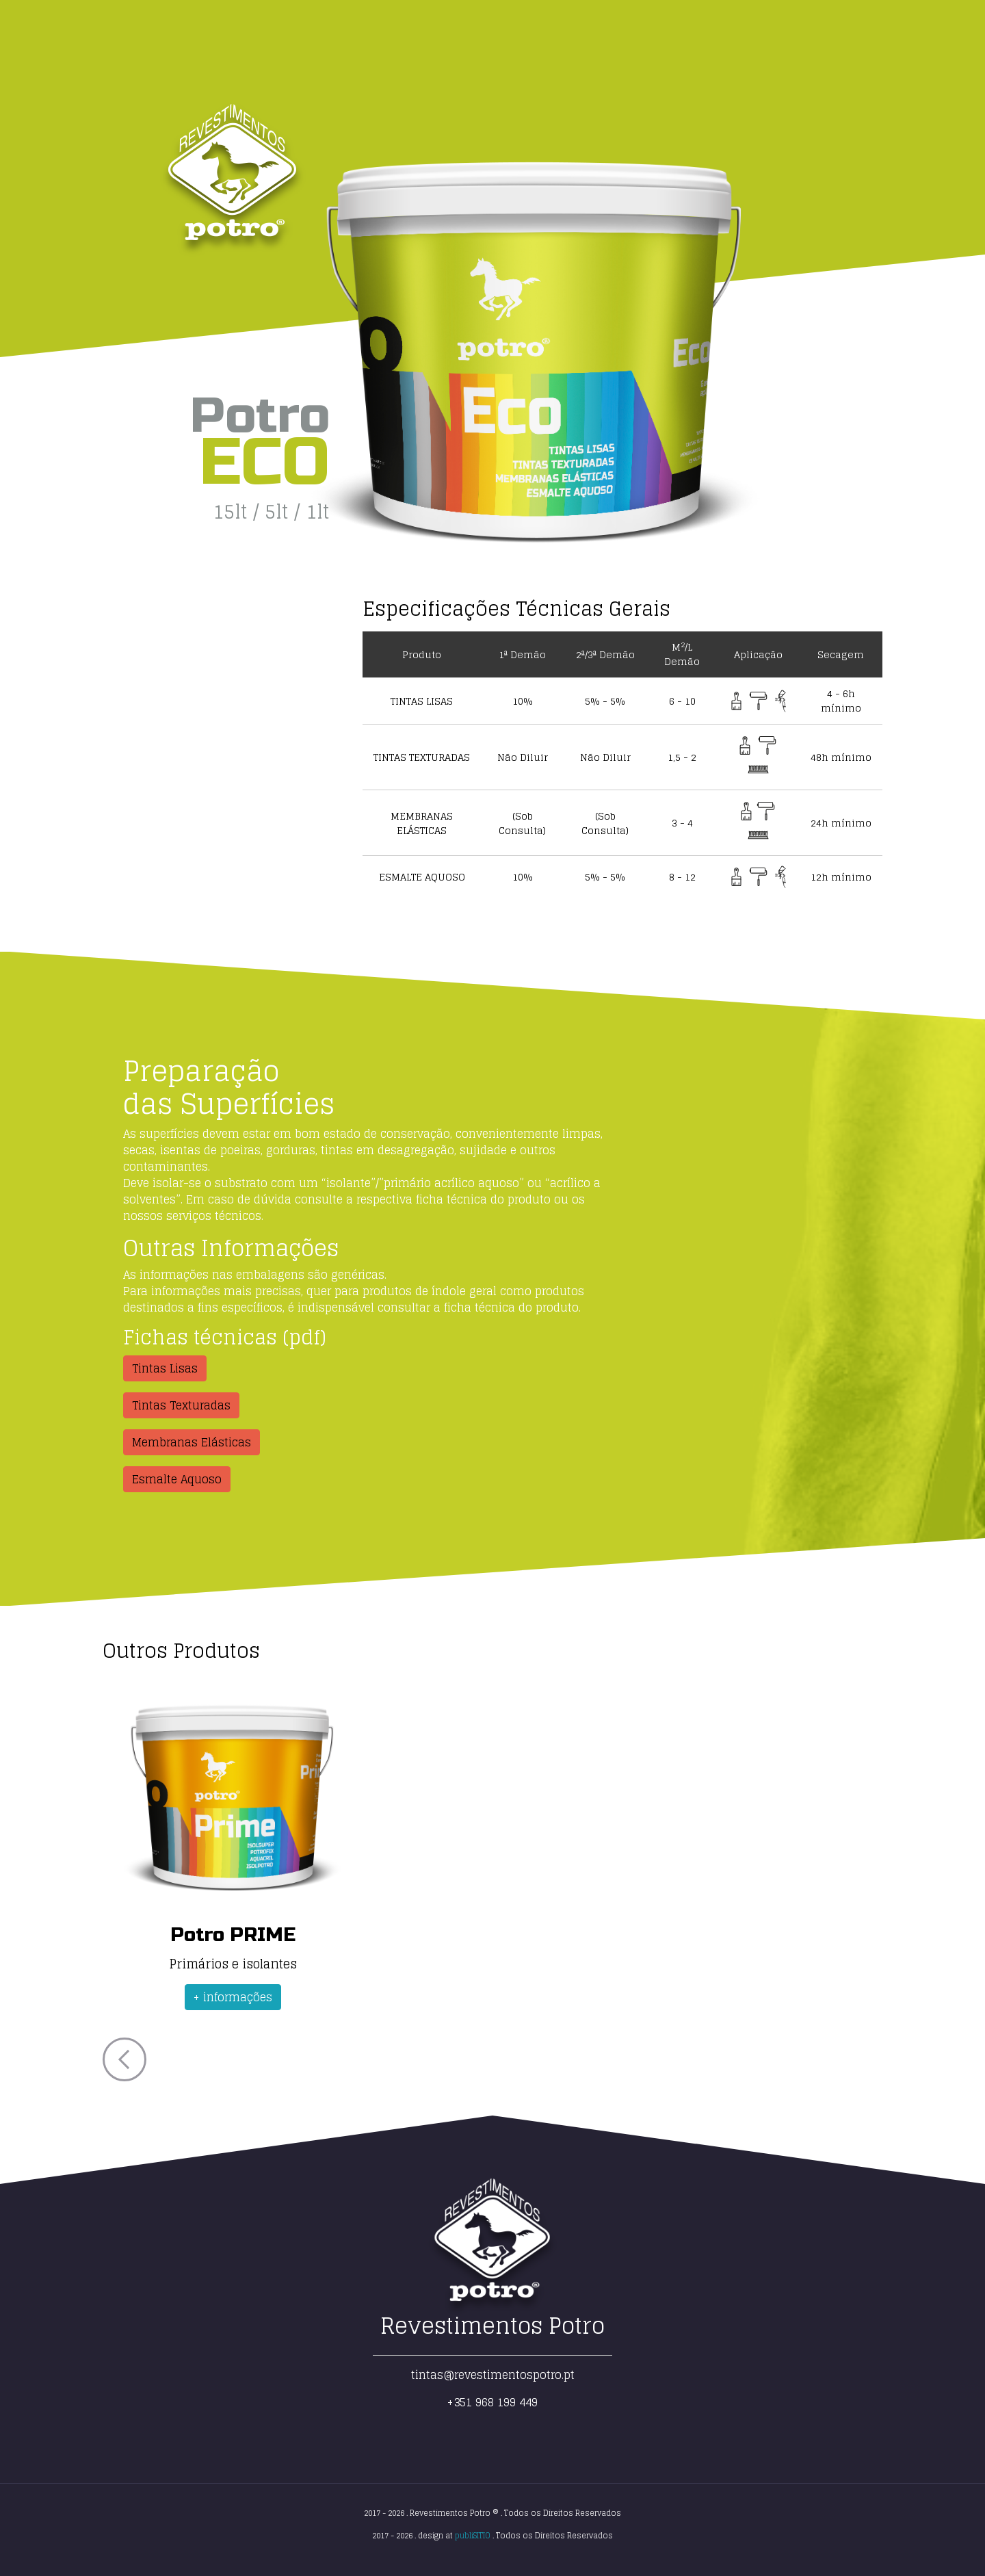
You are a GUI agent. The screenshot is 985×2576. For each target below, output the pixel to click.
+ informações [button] (233, 1997)
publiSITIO (472, 2536)
